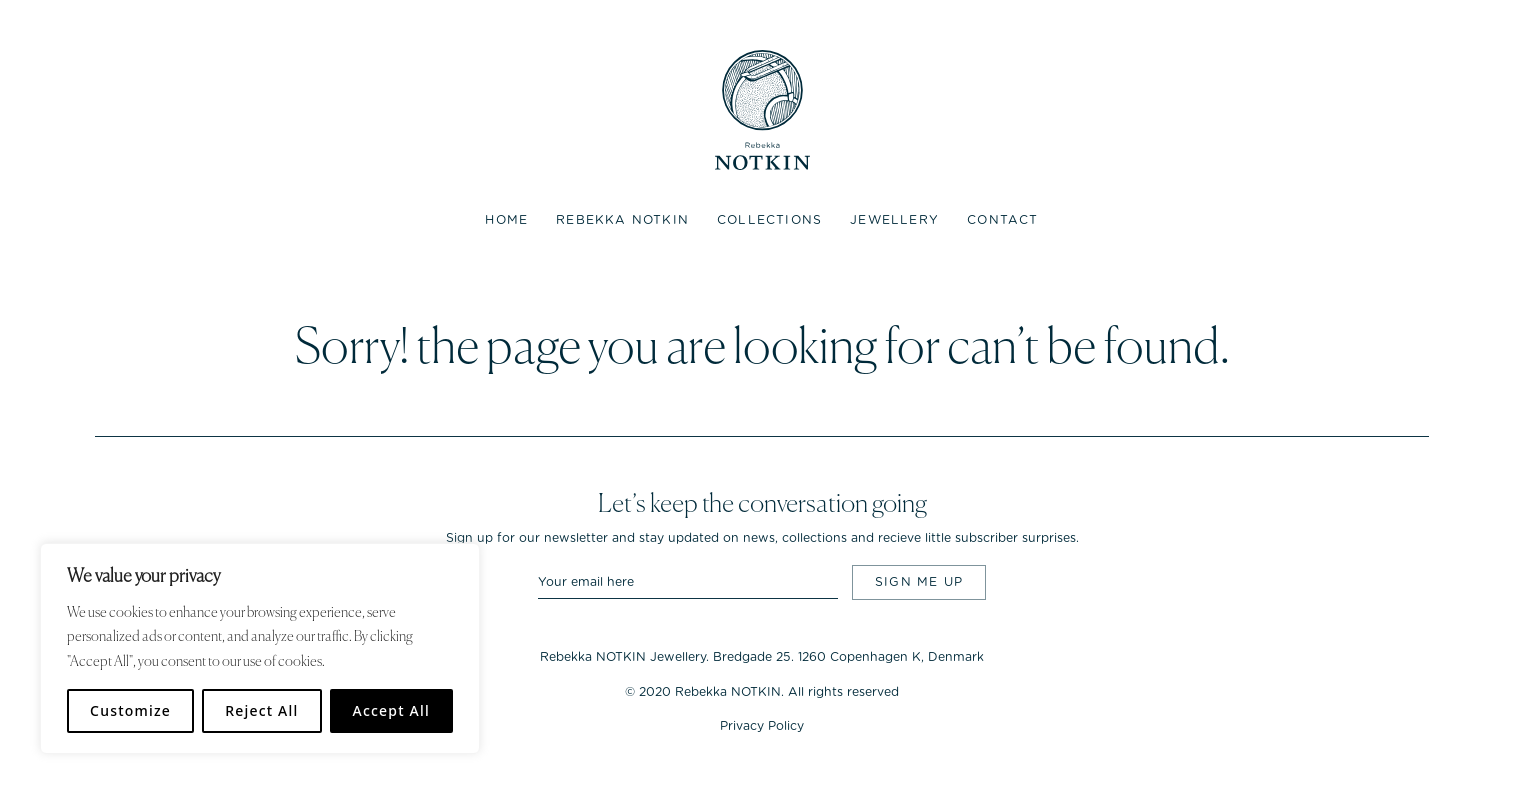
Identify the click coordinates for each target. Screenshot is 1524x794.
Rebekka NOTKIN (622, 220)
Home (506, 220)
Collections (769, 220)
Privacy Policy (762, 726)
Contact (1002, 220)
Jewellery (894, 220)
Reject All (261, 710)
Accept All (391, 710)
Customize (130, 710)
